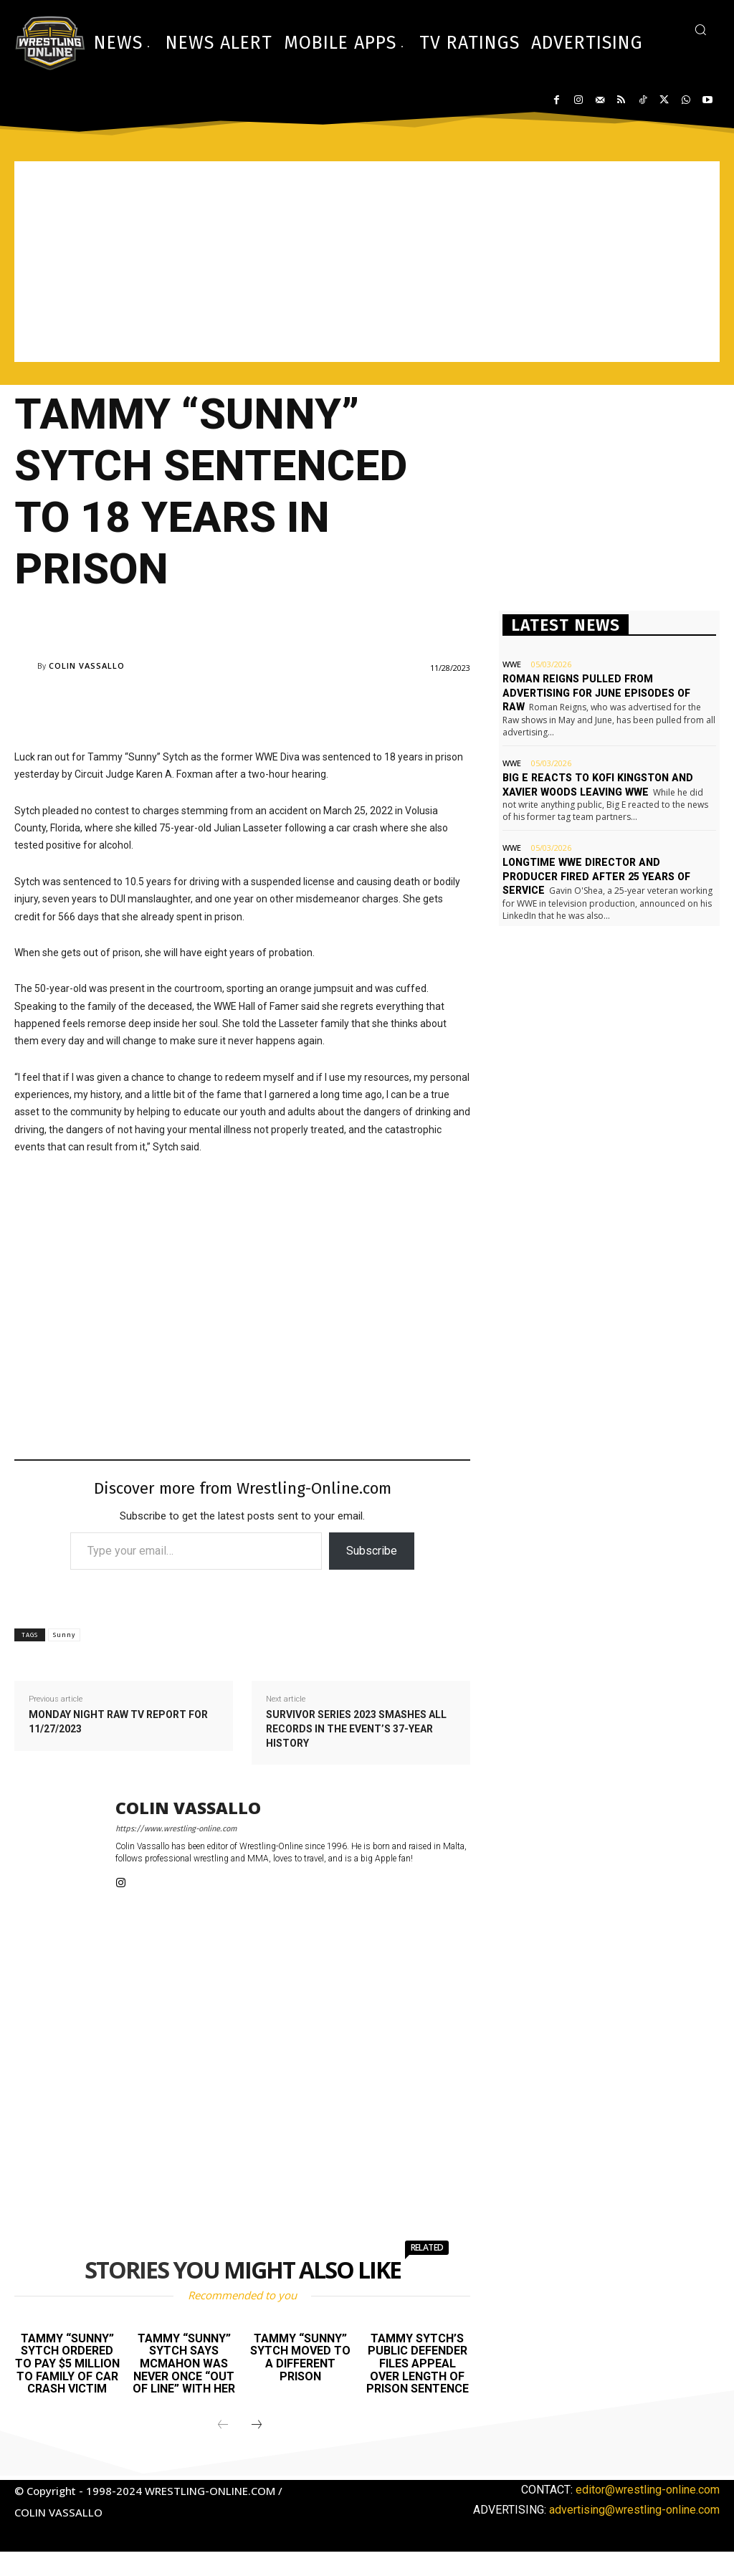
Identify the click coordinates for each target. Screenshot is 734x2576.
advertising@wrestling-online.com (634, 2510)
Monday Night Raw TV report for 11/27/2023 (118, 1722)
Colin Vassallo (87, 665)
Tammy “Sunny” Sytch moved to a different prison (300, 2357)
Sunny (64, 1634)
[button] (700, 29)
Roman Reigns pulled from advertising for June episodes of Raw (594, 692)
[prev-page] (223, 2425)
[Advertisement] (367, 261)
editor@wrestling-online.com (648, 2489)
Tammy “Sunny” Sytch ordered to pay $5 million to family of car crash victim (67, 2363)
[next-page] (256, 2425)
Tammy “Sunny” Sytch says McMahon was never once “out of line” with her (184, 2363)
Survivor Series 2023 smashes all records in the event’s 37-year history (356, 1728)
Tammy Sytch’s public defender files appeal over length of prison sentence (417, 2363)
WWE (511, 664)
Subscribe (371, 1550)
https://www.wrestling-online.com (176, 1828)
